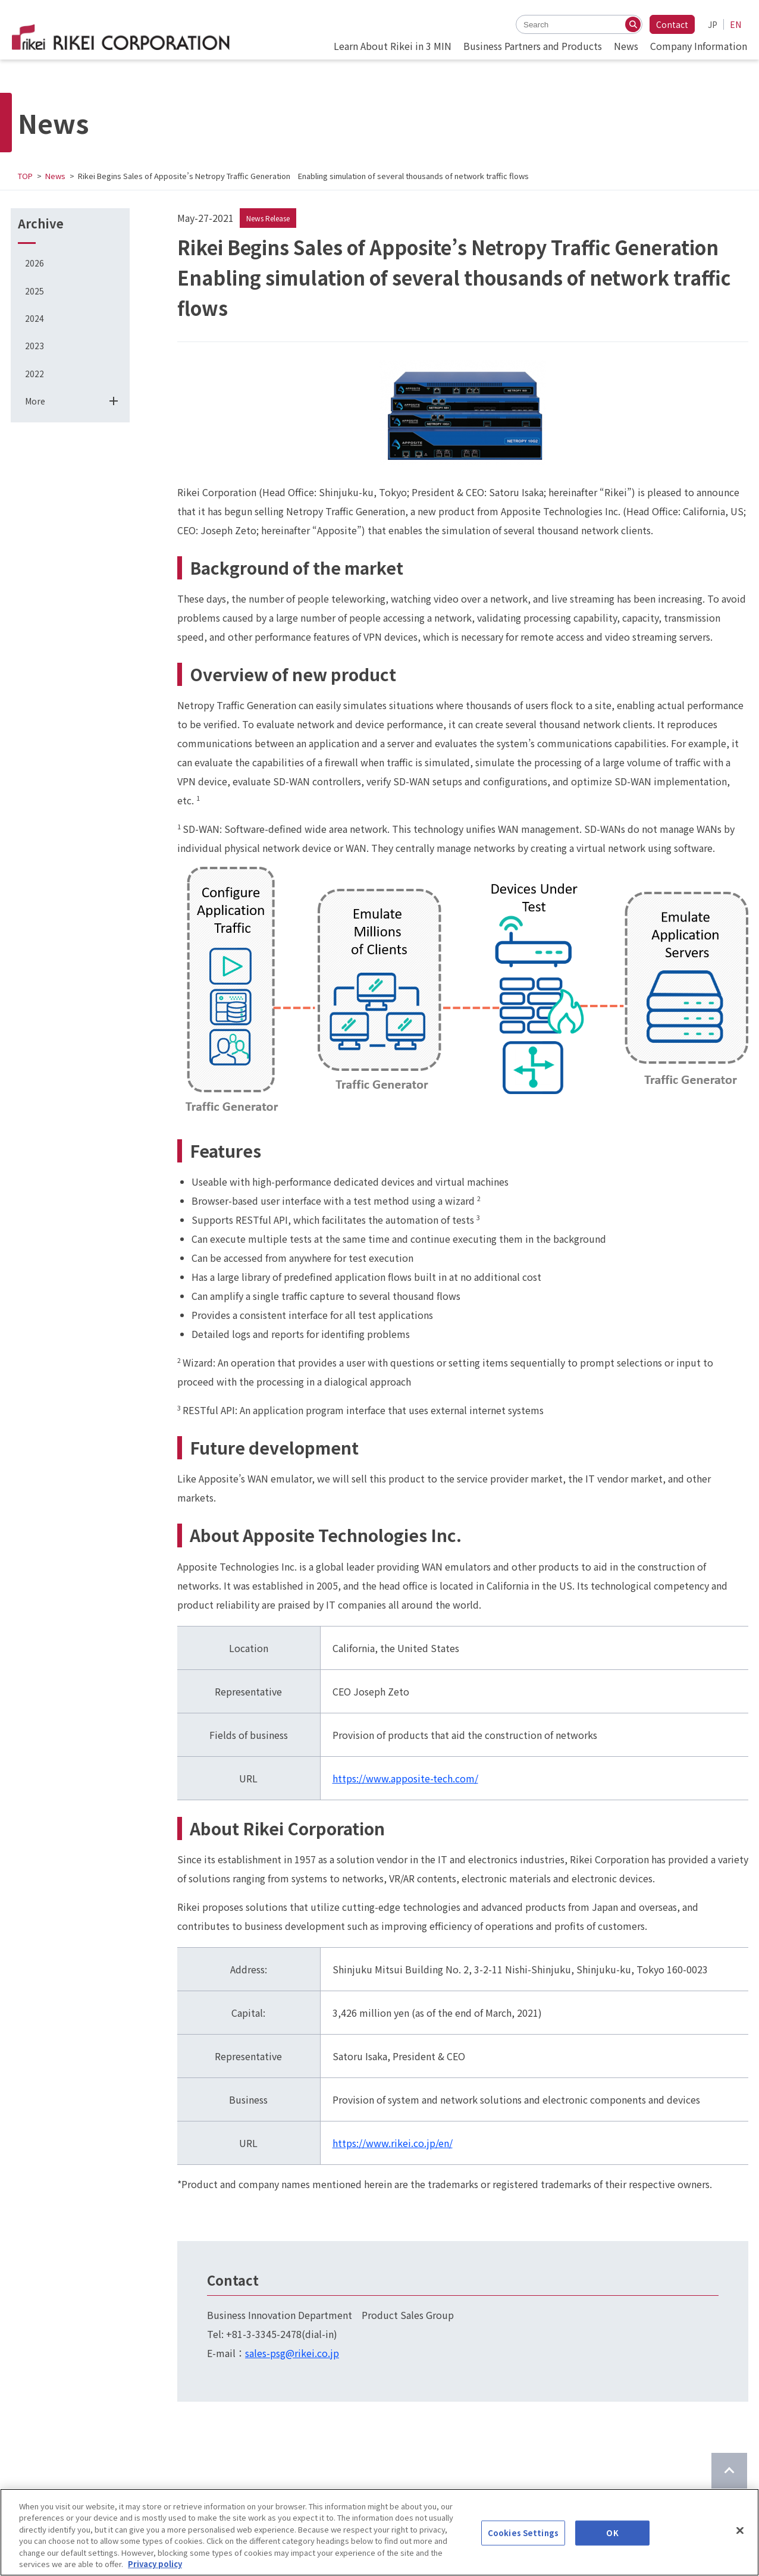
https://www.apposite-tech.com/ (405, 1778)
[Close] (740, 2531)
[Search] (633, 24)
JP (712, 24)
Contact (672, 24)
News (55, 175)
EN (735, 24)
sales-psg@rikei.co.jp (292, 2353)
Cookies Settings (523, 2533)
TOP (25, 175)
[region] (379, 2532)
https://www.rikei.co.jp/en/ (393, 2143)
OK (612, 2533)
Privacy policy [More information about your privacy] (155, 2563)
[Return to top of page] (729, 2471)
